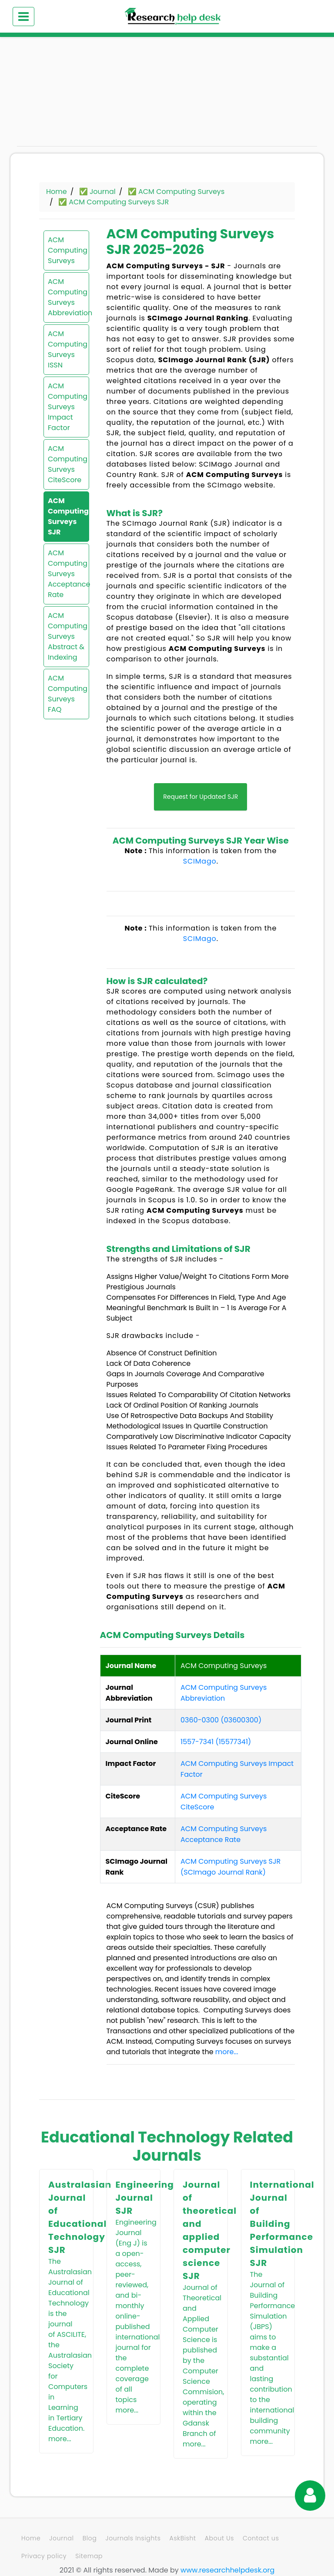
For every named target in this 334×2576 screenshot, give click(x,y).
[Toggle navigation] (23, 16)
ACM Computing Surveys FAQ (66, 693)
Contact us (261, 2538)
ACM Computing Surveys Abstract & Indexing (66, 636)
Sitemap (89, 2556)
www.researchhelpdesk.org (227, 2570)
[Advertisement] (62, 95)
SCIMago (200, 861)
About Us (219, 2538)
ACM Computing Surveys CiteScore (66, 464)
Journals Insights (132, 2538)
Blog (90, 2538)
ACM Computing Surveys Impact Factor (66, 407)
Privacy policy (44, 2556)
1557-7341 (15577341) (215, 1742)
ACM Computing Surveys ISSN (66, 349)
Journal (61, 2538)
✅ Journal (97, 192)
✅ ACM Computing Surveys (176, 192)
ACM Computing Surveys (66, 250)
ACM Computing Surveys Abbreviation (66, 297)
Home (56, 192)
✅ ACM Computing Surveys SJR (113, 202)
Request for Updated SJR (200, 796)
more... (226, 2052)
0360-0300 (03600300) (220, 1720)
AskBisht (183, 2538)
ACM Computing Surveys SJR (66, 516)
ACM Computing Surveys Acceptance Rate (66, 574)
